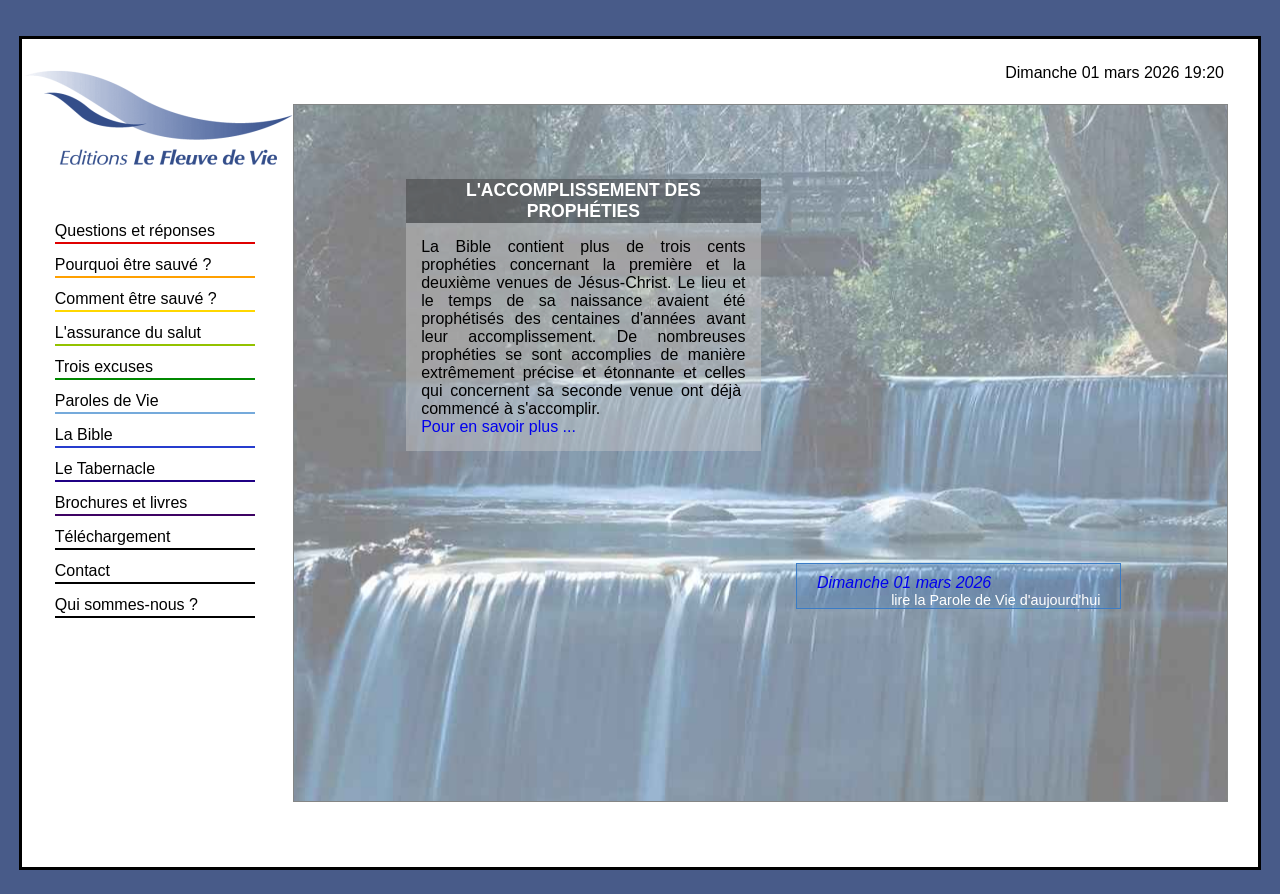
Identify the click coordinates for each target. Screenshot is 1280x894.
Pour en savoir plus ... (498, 426)
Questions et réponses (135, 230)
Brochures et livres (121, 502)
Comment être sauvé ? (136, 298)
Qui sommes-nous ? (126, 604)
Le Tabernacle (105, 468)
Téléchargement (113, 536)
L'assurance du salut (128, 332)
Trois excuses (104, 366)
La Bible (84, 434)
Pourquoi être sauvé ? (133, 264)
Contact (82, 570)
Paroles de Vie (107, 400)
